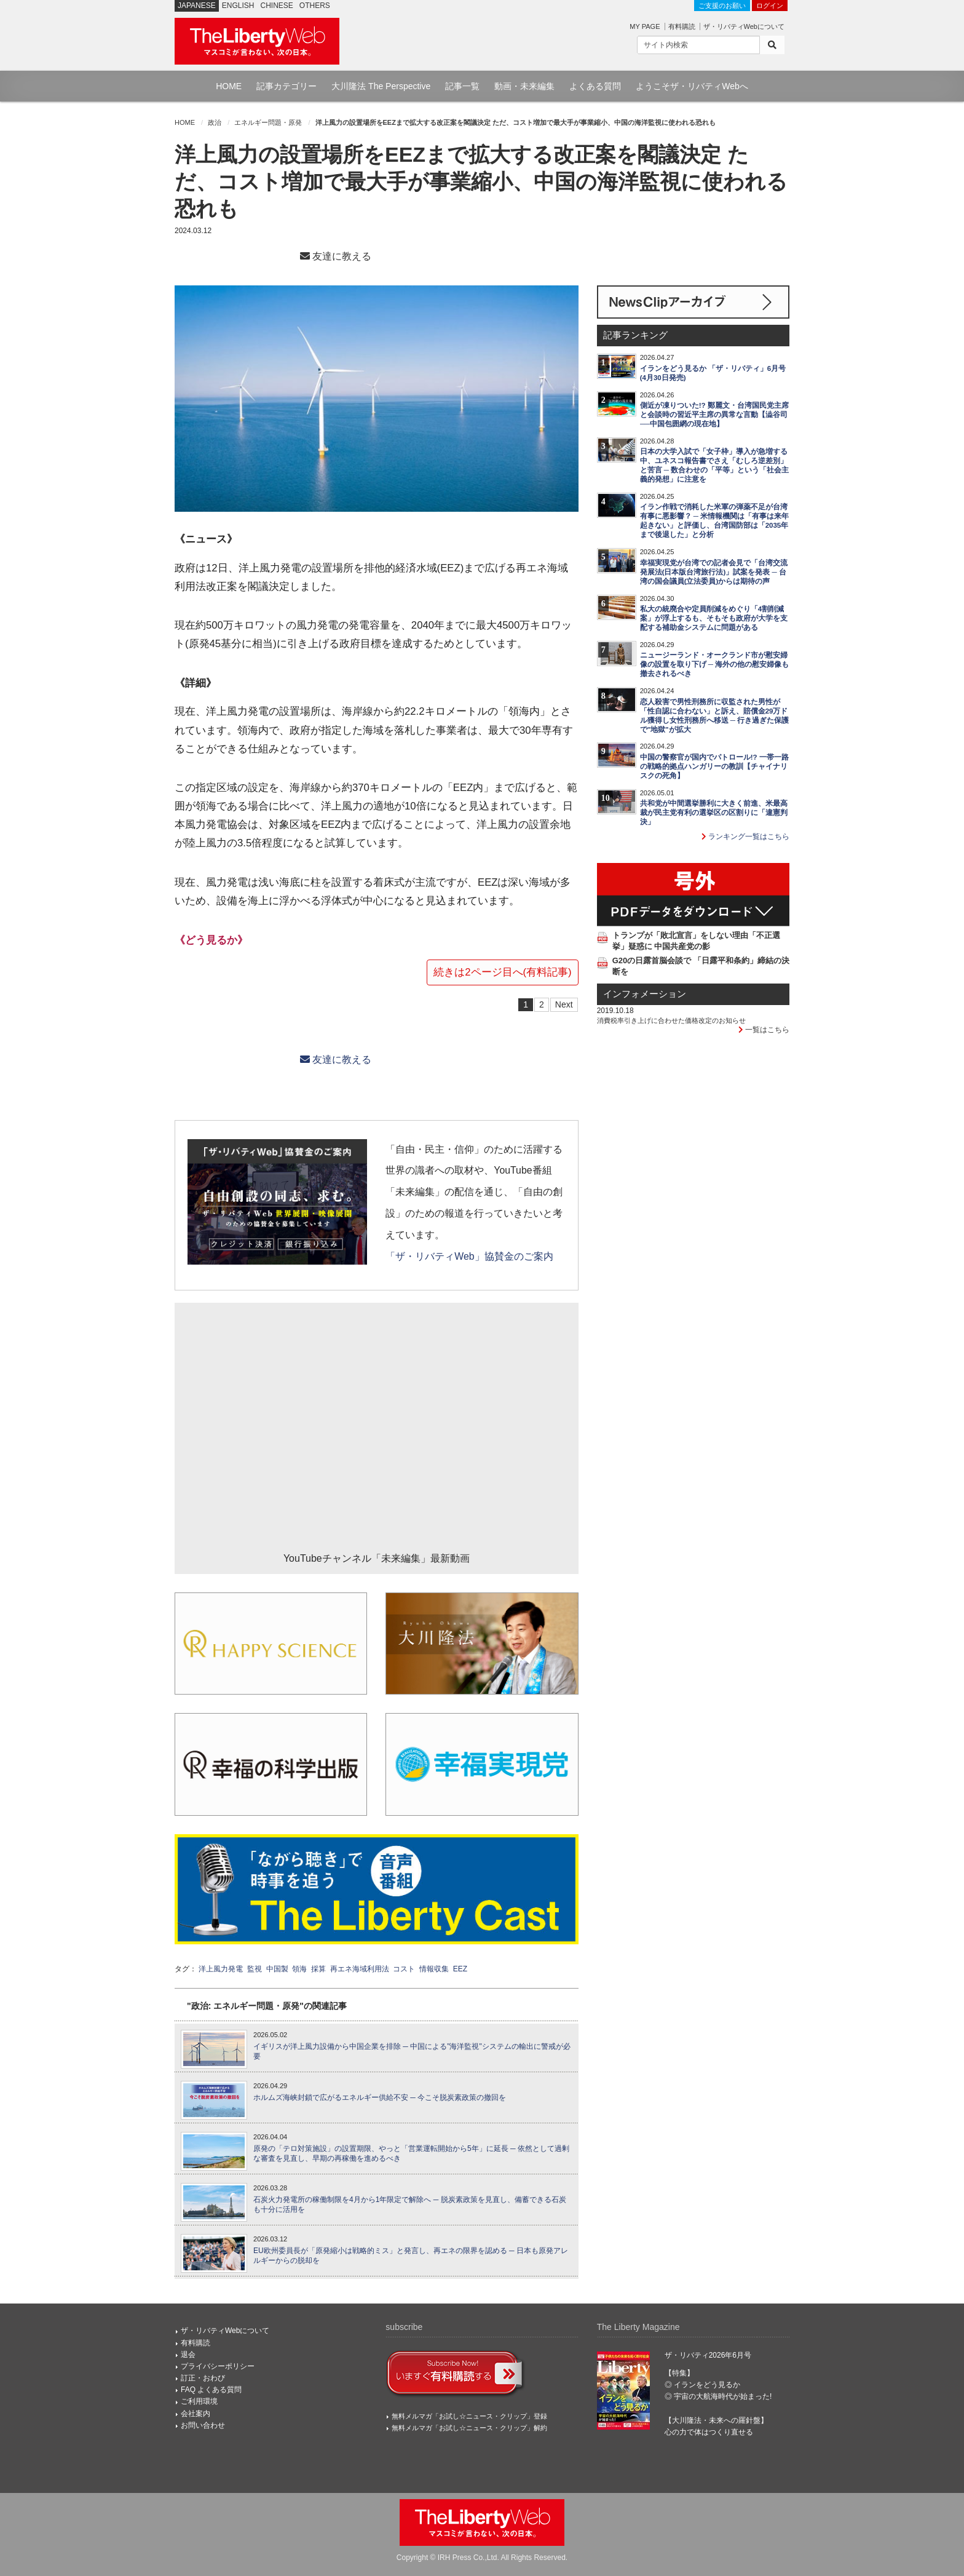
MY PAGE (645, 26)
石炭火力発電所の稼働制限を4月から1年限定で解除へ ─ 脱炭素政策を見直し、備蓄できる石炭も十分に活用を (409, 2204)
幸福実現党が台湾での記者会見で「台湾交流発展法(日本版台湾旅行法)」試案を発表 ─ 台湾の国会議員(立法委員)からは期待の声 (714, 572)
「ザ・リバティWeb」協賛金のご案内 (469, 1256)
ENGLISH (238, 5)
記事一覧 (462, 86)
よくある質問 (595, 86)
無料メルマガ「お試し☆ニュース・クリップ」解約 (469, 2427)
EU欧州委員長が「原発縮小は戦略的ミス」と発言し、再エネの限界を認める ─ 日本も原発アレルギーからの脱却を (410, 2255)
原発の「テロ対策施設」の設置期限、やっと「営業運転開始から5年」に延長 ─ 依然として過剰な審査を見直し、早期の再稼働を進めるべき (411, 2153)
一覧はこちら (763, 1029)
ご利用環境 (199, 2401)
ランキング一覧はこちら (745, 836)
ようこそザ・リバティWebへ (692, 86)
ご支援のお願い (722, 5)
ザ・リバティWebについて (743, 26)
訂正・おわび (203, 2378)
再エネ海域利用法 (359, 1969)
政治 (214, 122)
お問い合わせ (203, 2425)
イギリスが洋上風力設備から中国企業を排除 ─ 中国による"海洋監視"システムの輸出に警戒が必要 (412, 2051)
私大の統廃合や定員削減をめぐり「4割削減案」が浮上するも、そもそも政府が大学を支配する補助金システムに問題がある (714, 618)
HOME (229, 86)
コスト (404, 1969)
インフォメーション (644, 994)
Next (564, 1004)
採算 (318, 1969)
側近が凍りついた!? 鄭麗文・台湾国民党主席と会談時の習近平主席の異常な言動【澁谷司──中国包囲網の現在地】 (714, 414)
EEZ (460, 1969)
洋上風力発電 (221, 1969)
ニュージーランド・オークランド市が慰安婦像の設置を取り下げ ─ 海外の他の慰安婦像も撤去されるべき (714, 664)
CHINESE (277, 5)
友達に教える (335, 256)
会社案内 (195, 2413)
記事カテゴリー (286, 86)
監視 (254, 1969)
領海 (299, 1969)
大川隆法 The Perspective (380, 86)
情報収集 (434, 1969)
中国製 (277, 1969)
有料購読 (681, 26)
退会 (188, 2354)
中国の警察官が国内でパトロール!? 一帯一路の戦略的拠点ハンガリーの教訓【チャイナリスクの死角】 (714, 766)
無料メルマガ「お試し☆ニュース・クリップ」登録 (469, 2416)
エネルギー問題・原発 (268, 122)
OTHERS (314, 5)
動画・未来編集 (524, 86)
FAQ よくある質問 (211, 2389)
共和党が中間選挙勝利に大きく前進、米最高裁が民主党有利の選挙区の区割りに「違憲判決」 (714, 812)
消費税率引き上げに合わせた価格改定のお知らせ (671, 1020)
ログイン (769, 5)
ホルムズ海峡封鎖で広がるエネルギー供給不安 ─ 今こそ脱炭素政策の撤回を (379, 2097)
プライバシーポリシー (218, 2366)
